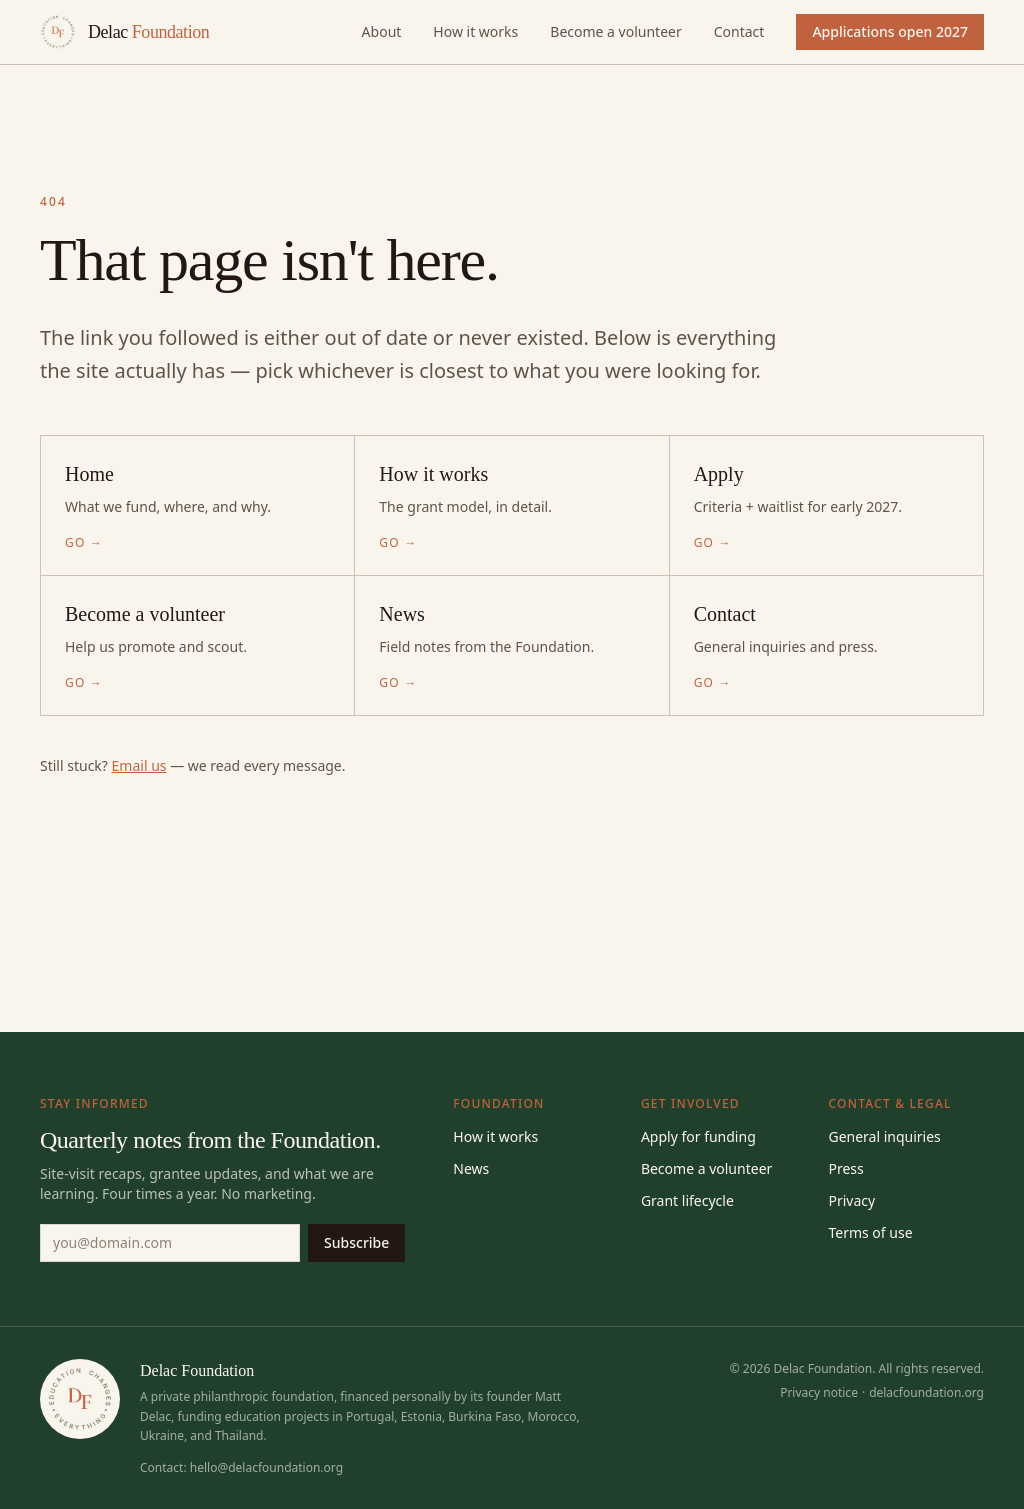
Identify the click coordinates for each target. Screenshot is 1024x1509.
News (471, 1168)
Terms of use (870, 1232)
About (382, 31)
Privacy (851, 1200)
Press (845, 1168)
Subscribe (356, 1242)
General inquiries (884, 1136)
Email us (139, 765)
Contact (739, 31)
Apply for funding (698, 1136)
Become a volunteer (615, 31)
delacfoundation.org (926, 1392)
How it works (475, 31)
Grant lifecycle (687, 1200)
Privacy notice (819, 1392)
